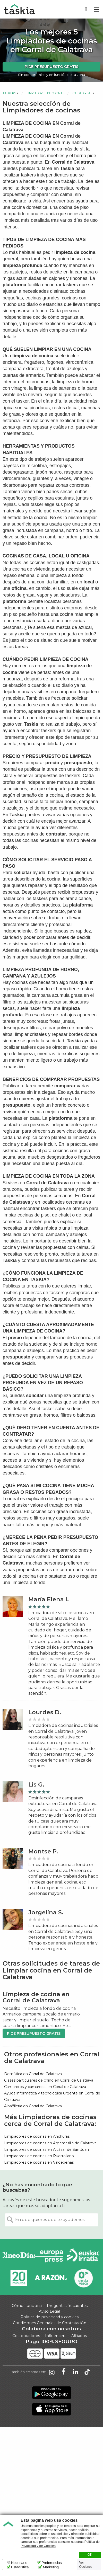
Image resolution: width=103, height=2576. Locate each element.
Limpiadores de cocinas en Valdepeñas (39, 2162)
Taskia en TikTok (87, 2372)
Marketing (50, 2567)
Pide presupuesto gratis (51, 66)
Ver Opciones (85, 2565)
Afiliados (79, 2335)
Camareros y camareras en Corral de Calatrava (45, 2086)
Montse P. (43, 1851)
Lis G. (36, 1784)
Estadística (20, 2567)
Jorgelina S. (45, 1912)
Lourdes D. (44, 1712)
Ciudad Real (82, 93)
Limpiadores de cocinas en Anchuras (37, 2136)
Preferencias (51, 2563)
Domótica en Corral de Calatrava (33, 2074)
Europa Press (51, 2256)
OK (90, 2554)
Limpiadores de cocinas (45, 93)
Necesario (19, 2563)
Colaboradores (26, 2335)
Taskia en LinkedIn (75, 2372)
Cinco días (19, 2256)
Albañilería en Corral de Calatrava (33, 2106)
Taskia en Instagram (52, 2372)
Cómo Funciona (27, 2305)
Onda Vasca (83, 2278)
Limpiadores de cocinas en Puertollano (39, 2156)
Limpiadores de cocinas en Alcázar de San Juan (46, 2149)
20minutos (19, 2278)
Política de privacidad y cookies (50, 2317)
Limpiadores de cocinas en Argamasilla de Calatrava (50, 2143)
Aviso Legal (49, 2311)
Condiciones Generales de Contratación (49, 2323)
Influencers (55, 2335)
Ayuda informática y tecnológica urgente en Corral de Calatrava (52, 2096)
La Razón (51, 2278)
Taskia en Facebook (64, 2372)
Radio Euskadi (83, 2256)
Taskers (9, 93)
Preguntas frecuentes (67, 2305)
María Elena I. (48, 1599)
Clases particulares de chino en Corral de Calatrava (48, 2080)
